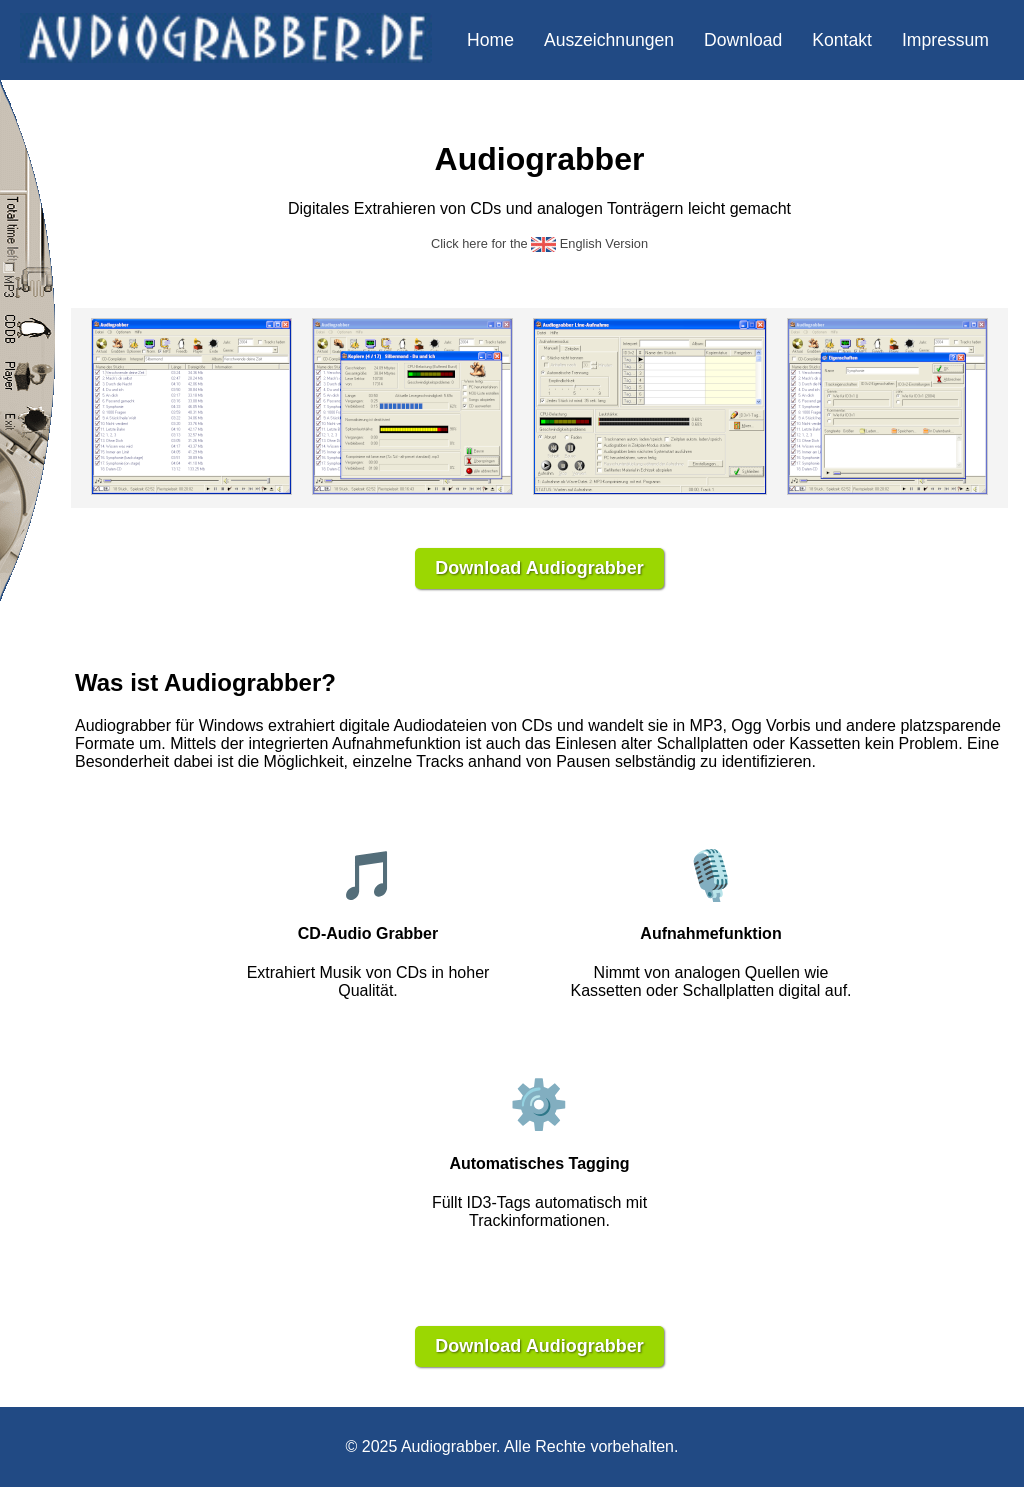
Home (490, 40)
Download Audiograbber (539, 568)
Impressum (945, 40)
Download (743, 40)
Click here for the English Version (539, 243)
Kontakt (842, 40)
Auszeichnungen (609, 40)
